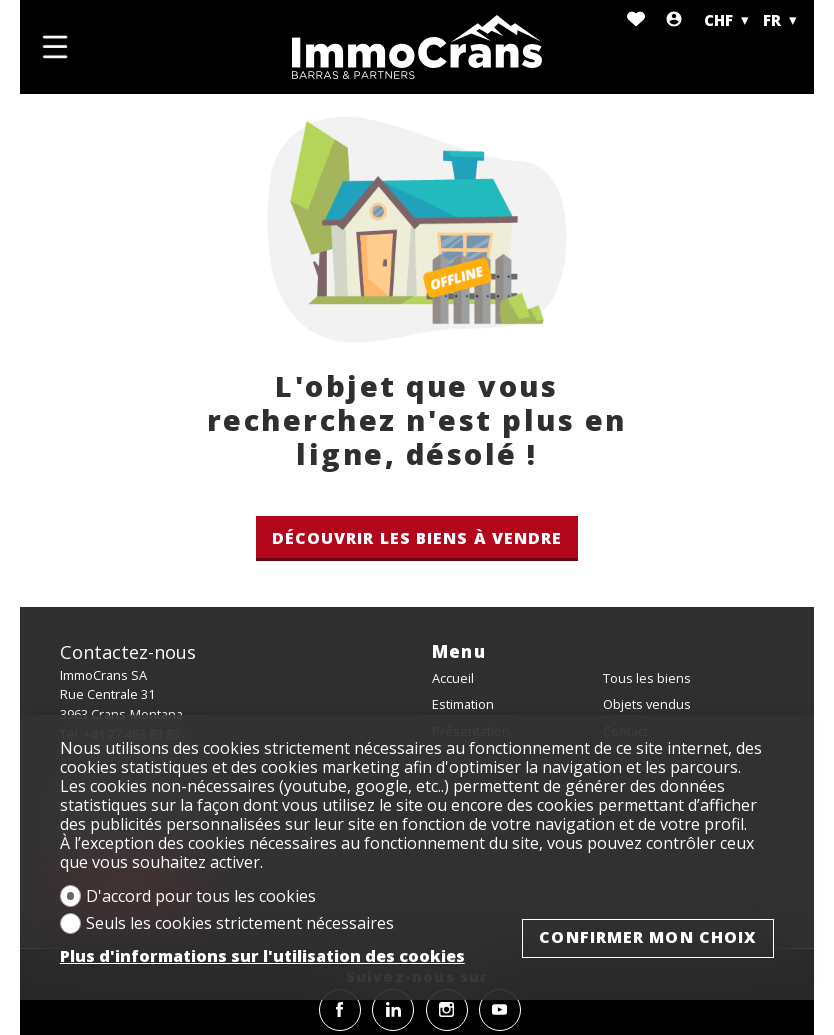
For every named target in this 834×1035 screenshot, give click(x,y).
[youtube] (500, 1010)
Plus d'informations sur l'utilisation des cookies (262, 956)
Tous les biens (647, 678)
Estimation (463, 704)
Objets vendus (647, 704)
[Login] (674, 20)
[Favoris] (636, 20)
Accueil (453, 678)
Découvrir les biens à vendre (417, 538)
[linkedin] (393, 1010)
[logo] (417, 47)
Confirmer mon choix (648, 937)
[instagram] (447, 1010)
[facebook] (340, 1010)
